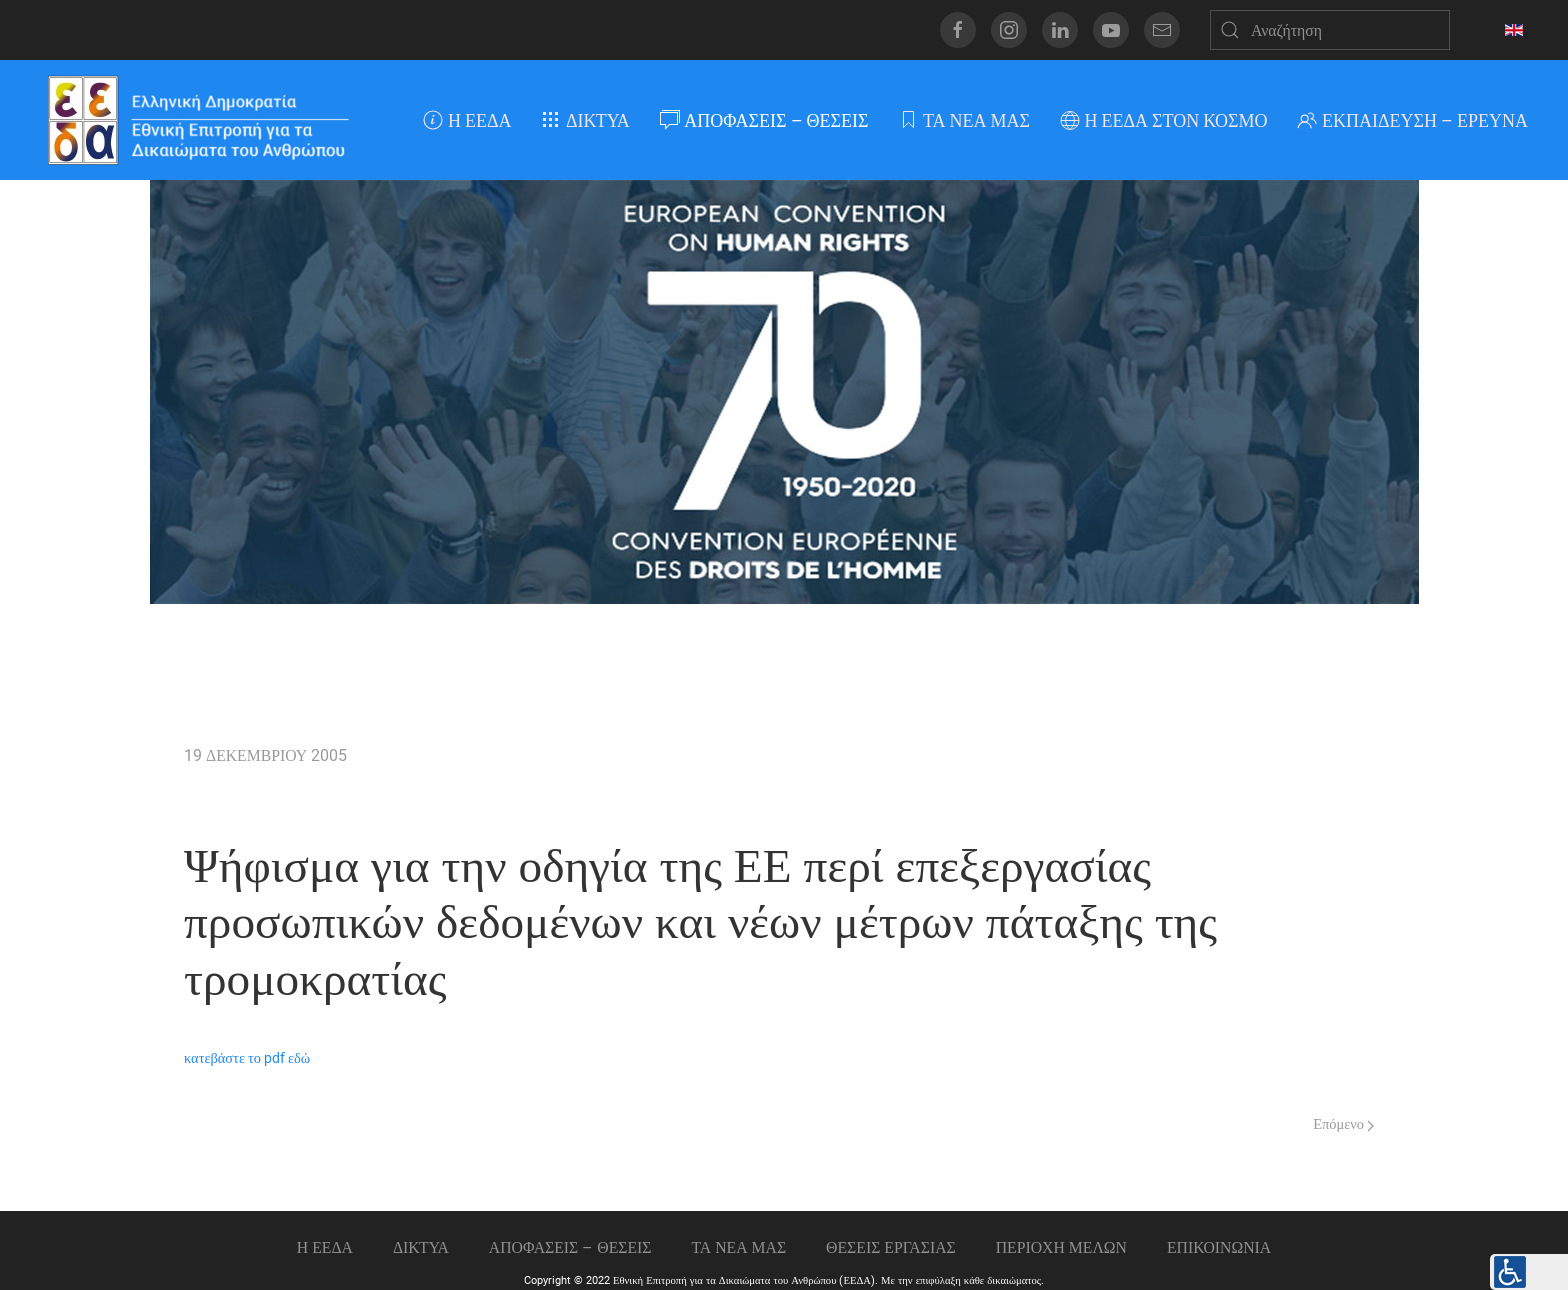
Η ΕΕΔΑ (467, 120)
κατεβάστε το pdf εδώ (247, 1058)
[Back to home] (197, 120)
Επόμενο (1343, 1124)
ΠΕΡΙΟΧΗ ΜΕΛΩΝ (1061, 1247)
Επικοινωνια (1219, 1247)
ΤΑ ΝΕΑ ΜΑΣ (964, 120)
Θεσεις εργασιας (891, 1247)
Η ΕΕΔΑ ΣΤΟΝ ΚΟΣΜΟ (1163, 120)
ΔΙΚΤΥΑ (585, 120)
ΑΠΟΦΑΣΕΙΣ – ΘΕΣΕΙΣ (764, 120)
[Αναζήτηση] (1330, 30)
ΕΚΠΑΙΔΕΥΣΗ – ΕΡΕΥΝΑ (1412, 120)
